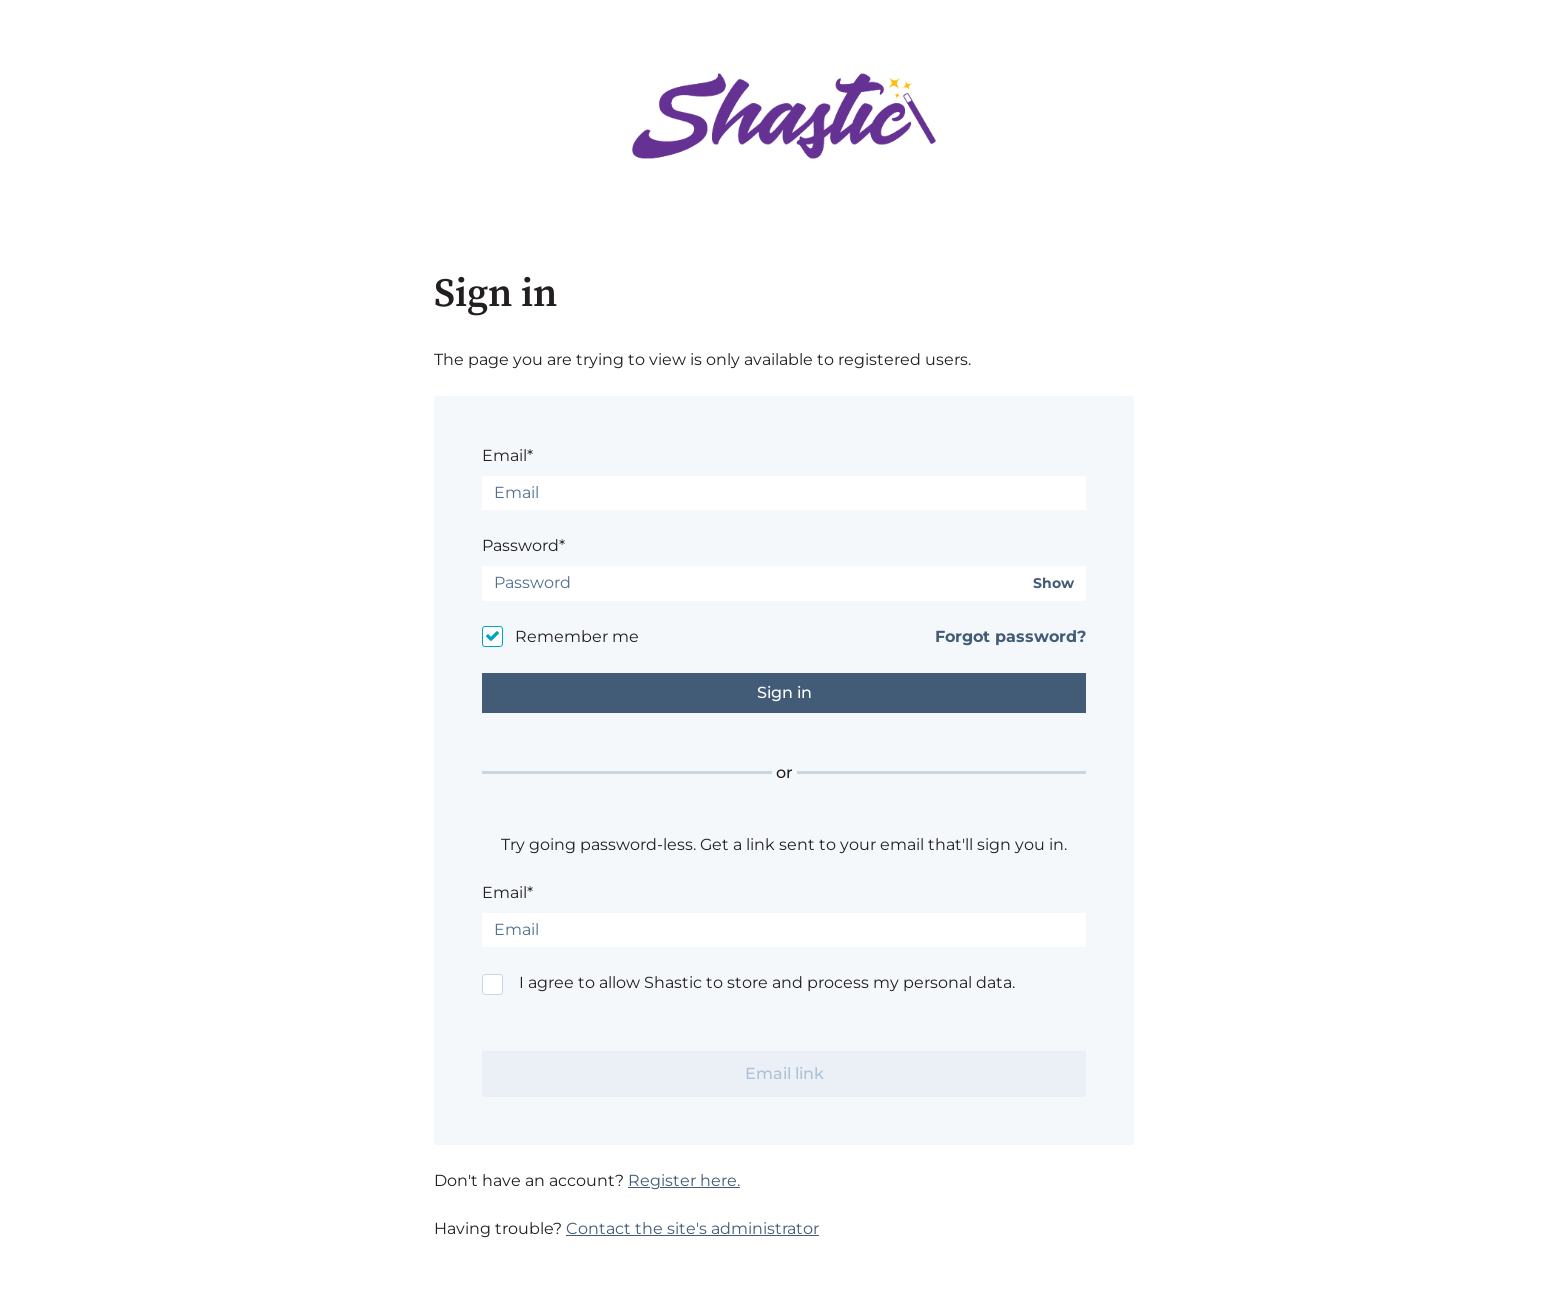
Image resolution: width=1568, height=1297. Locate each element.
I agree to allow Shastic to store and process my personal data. (767, 982)
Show (1053, 583)
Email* (507, 455)
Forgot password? (1010, 636)
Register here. (684, 1180)
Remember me (577, 636)
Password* (523, 545)
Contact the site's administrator (692, 1228)
